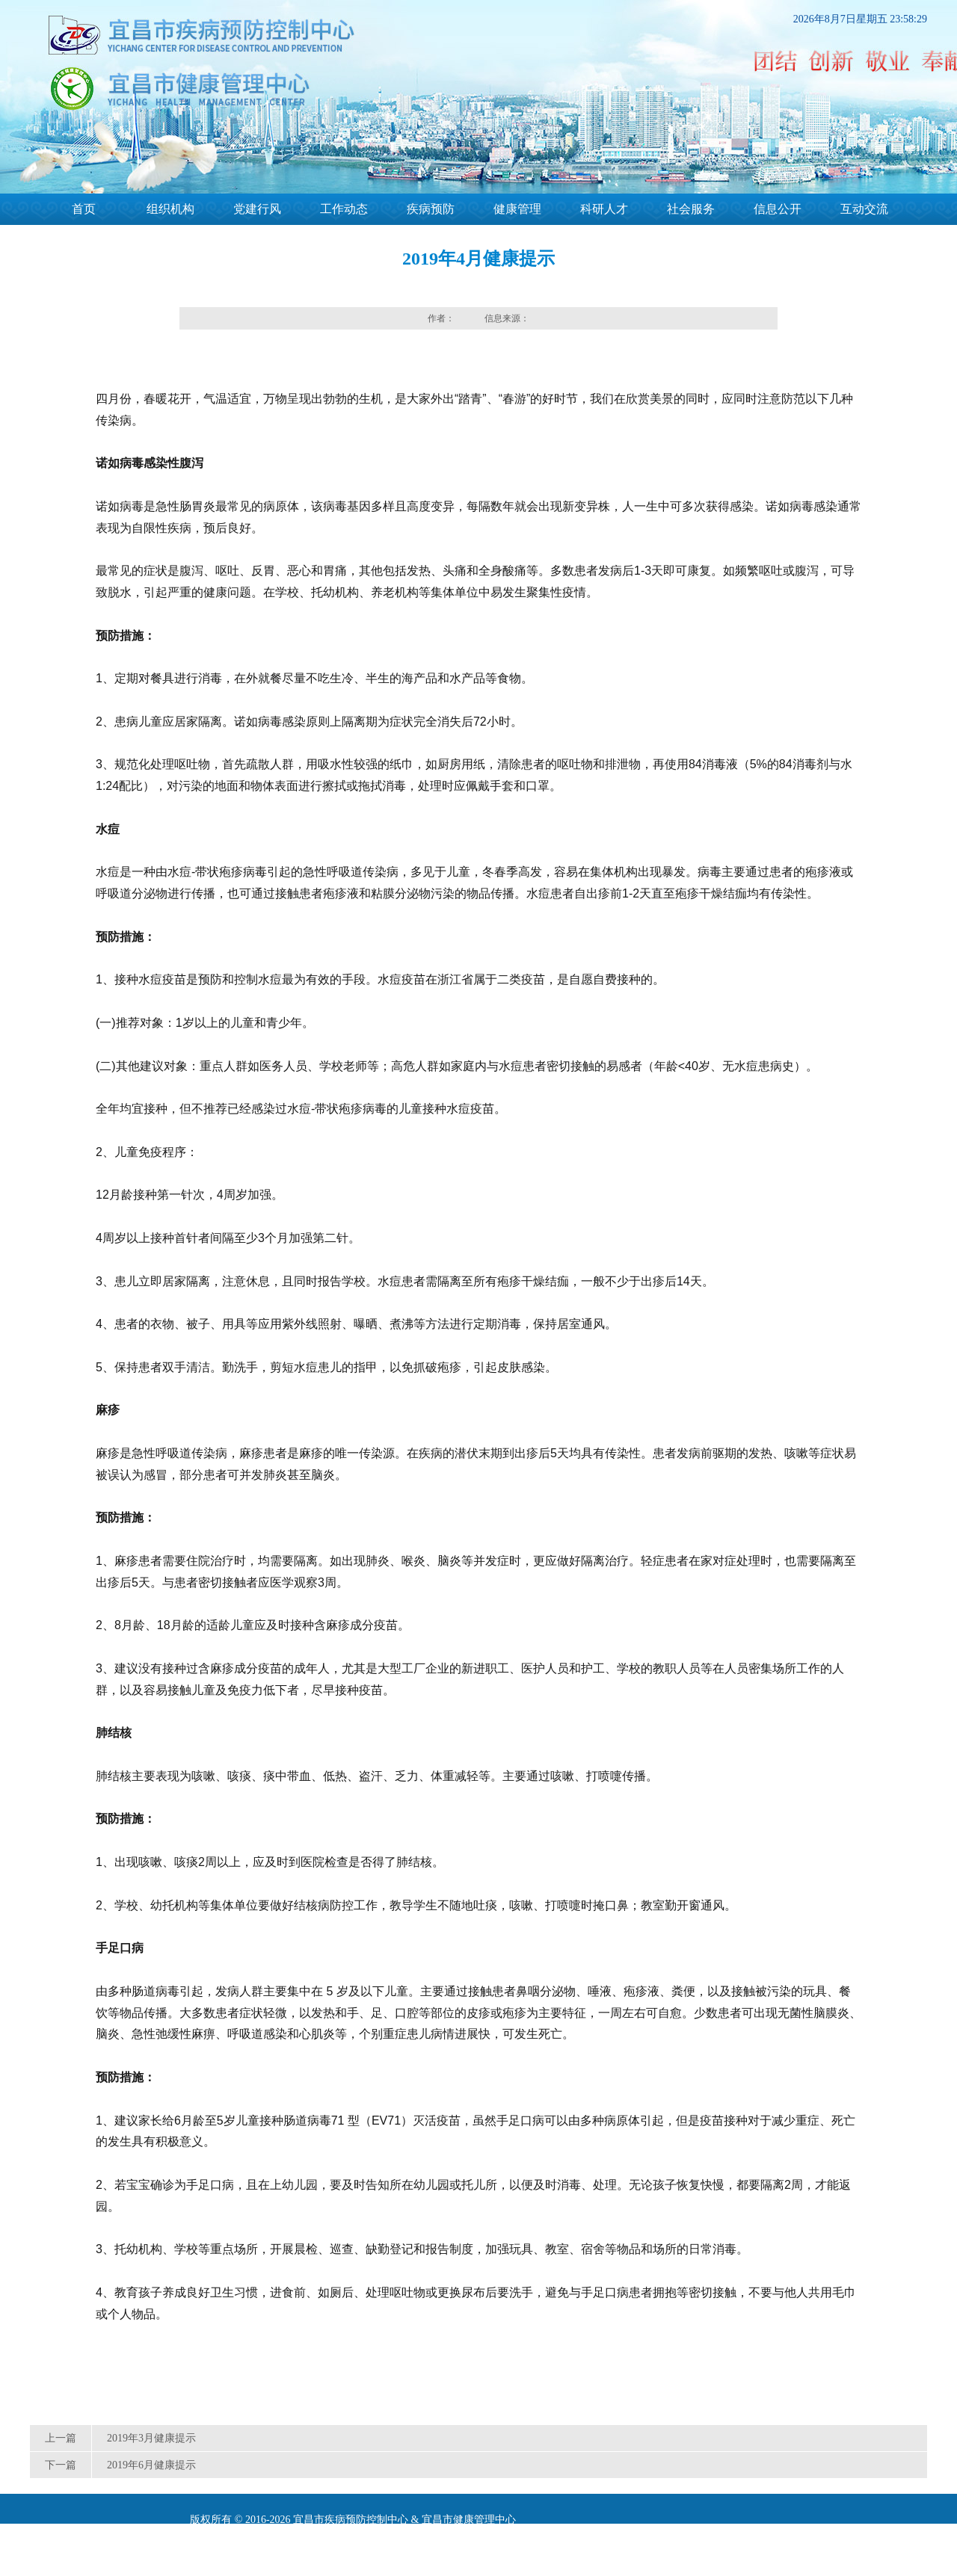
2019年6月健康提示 (151, 2465)
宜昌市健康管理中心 (469, 2519)
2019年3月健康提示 (151, 2438)
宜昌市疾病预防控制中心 (350, 2519)
